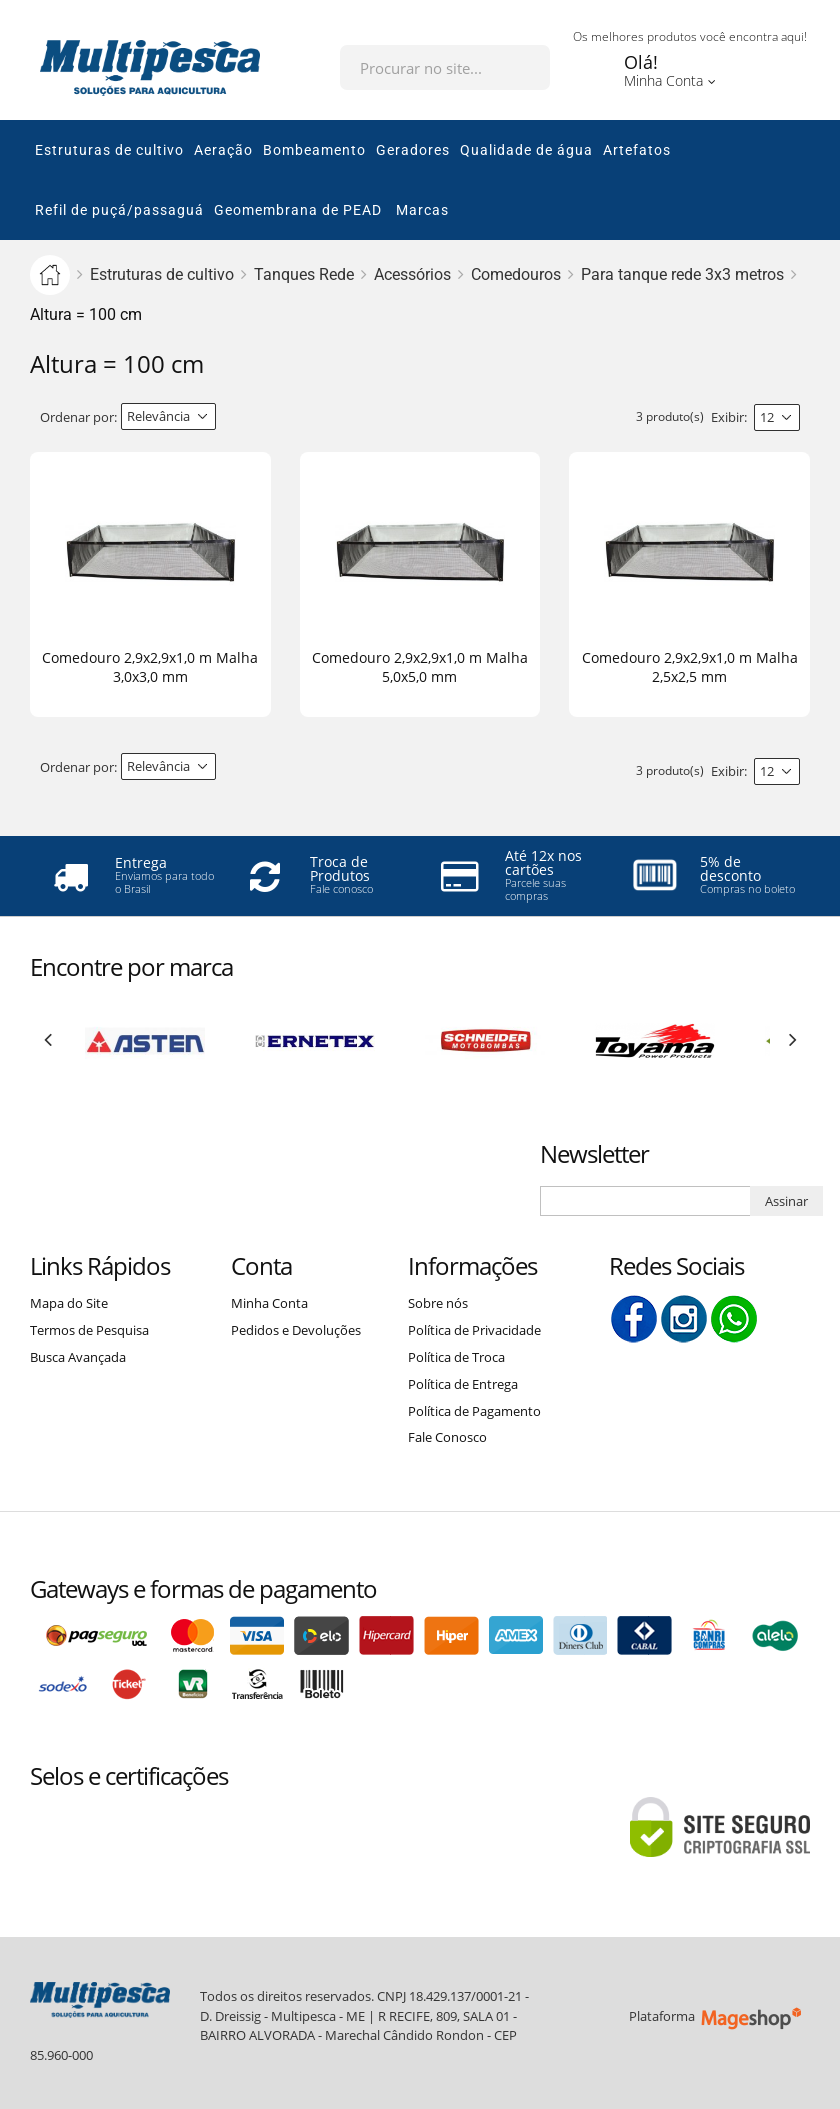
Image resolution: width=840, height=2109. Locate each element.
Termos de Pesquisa (89, 1330)
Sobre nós (438, 1303)
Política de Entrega (463, 1384)
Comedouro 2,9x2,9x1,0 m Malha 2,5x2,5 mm (690, 667)
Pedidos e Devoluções (296, 1330)
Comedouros (516, 274)
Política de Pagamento (474, 1411)
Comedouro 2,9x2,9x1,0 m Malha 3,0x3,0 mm (150, 667)
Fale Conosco (447, 1437)
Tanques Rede (304, 274)
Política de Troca (456, 1357)
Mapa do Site (69, 1303)
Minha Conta (269, 1303)
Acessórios (412, 274)
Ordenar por (77, 417)
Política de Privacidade (474, 1330)
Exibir (727, 417)
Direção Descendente (233, 417)
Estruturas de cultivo (162, 274)
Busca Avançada (78, 1357)
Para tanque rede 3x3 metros (682, 274)
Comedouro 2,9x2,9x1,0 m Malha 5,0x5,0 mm (420, 667)
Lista (296, 417)
